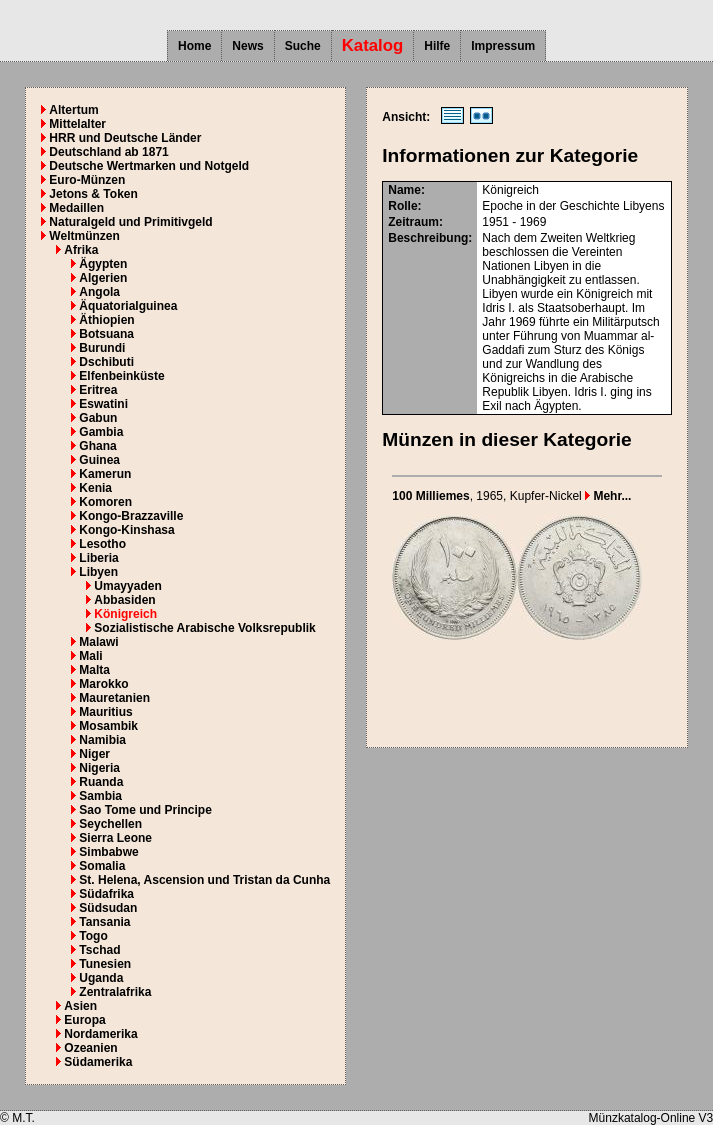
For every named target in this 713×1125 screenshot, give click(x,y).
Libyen (98, 572)
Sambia (100, 796)
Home (194, 46)
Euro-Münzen (87, 180)
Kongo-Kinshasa (126, 530)
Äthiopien (106, 320)
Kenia (95, 488)
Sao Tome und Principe (145, 810)
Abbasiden (124, 600)
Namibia (102, 740)
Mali (90, 656)
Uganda (101, 978)
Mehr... (608, 496)
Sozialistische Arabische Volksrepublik (204, 628)
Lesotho (102, 544)
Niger (94, 754)
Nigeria (99, 768)
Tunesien (105, 964)
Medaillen (76, 208)
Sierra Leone (115, 838)
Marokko (103, 684)
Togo (93, 936)
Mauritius (105, 712)
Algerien (103, 278)
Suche (303, 46)
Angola (99, 292)
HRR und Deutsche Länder (125, 138)
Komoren (105, 502)
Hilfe (437, 46)
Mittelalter (77, 124)
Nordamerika (100, 1034)
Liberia (98, 558)
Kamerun (105, 474)
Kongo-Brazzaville (131, 516)
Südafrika (106, 894)
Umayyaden (127, 586)
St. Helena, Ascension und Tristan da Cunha (204, 880)
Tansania (104, 922)
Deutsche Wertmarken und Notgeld (149, 166)
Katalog (373, 45)
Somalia (102, 866)
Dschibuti (106, 362)
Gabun (98, 418)
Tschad (99, 950)
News (247, 46)
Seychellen (110, 824)
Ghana (97, 446)
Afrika (81, 250)
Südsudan (108, 908)
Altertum (73, 110)
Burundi (102, 348)
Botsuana (106, 334)
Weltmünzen (84, 236)
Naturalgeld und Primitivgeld (130, 222)
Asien (80, 1006)
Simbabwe (108, 852)
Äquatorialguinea (128, 306)
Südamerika (98, 1062)
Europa (84, 1020)
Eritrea (98, 390)
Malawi (98, 642)
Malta (94, 670)
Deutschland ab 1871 (108, 152)
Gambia (101, 432)
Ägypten (103, 264)
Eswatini (103, 404)
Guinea (99, 460)
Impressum (503, 46)
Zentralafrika (115, 992)
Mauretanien (114, 698)
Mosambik (108, 726)
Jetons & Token (93, 194)
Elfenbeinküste (121, 376)
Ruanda (101, 782)
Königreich (125, 614)
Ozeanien (90, 1048)
